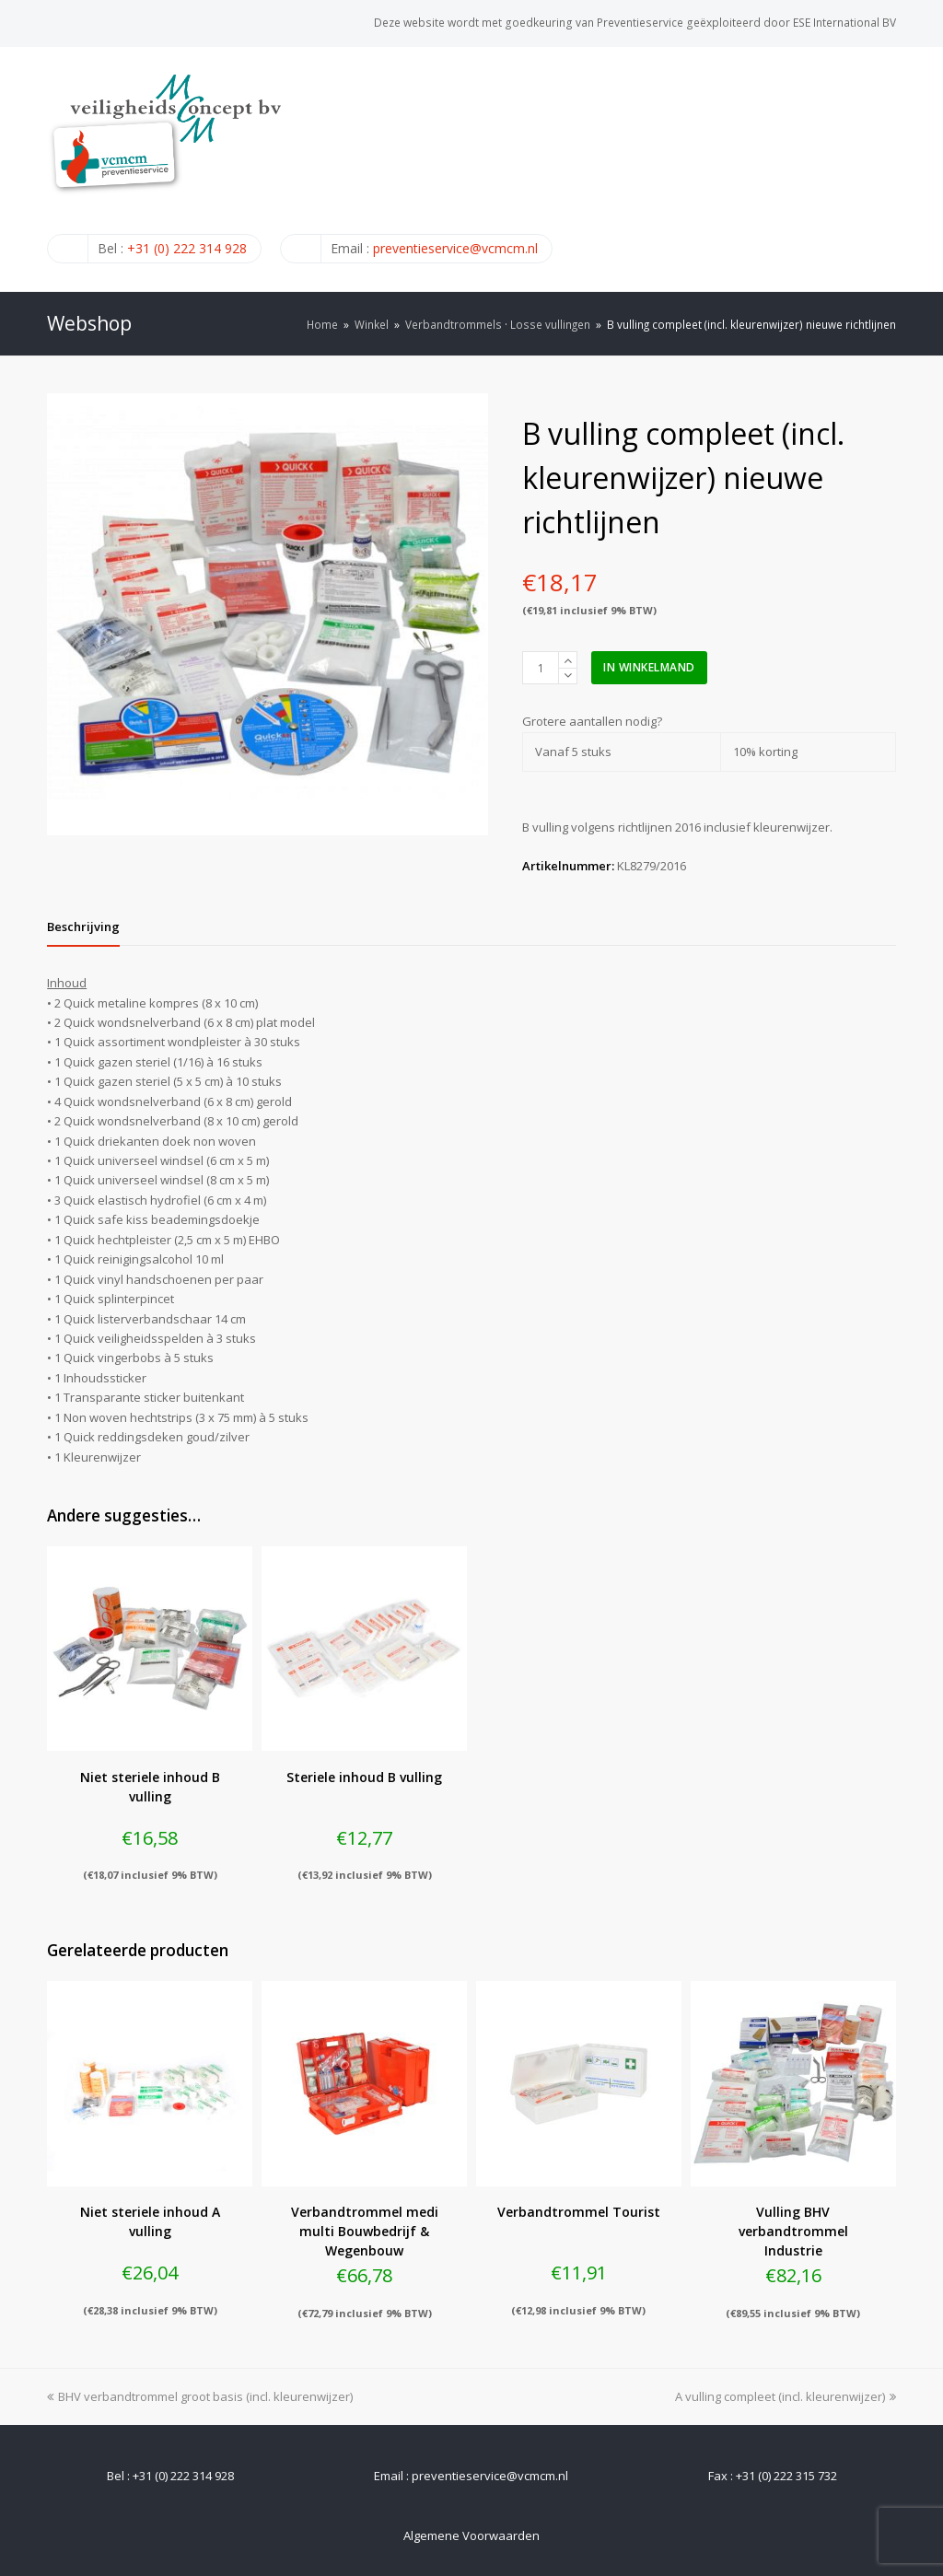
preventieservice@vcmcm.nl (455, 248)
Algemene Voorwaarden (471, 2535)
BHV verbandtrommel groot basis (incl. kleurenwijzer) (200, 2396)
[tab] (83, 926)
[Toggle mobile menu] (886, 168)
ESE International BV (844, 22)
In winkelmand (649, 667)
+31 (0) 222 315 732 (786, 2475)
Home (322, 324)
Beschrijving (83, 926)
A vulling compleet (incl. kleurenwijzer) (785, 2396)
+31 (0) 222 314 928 (187, 248)
